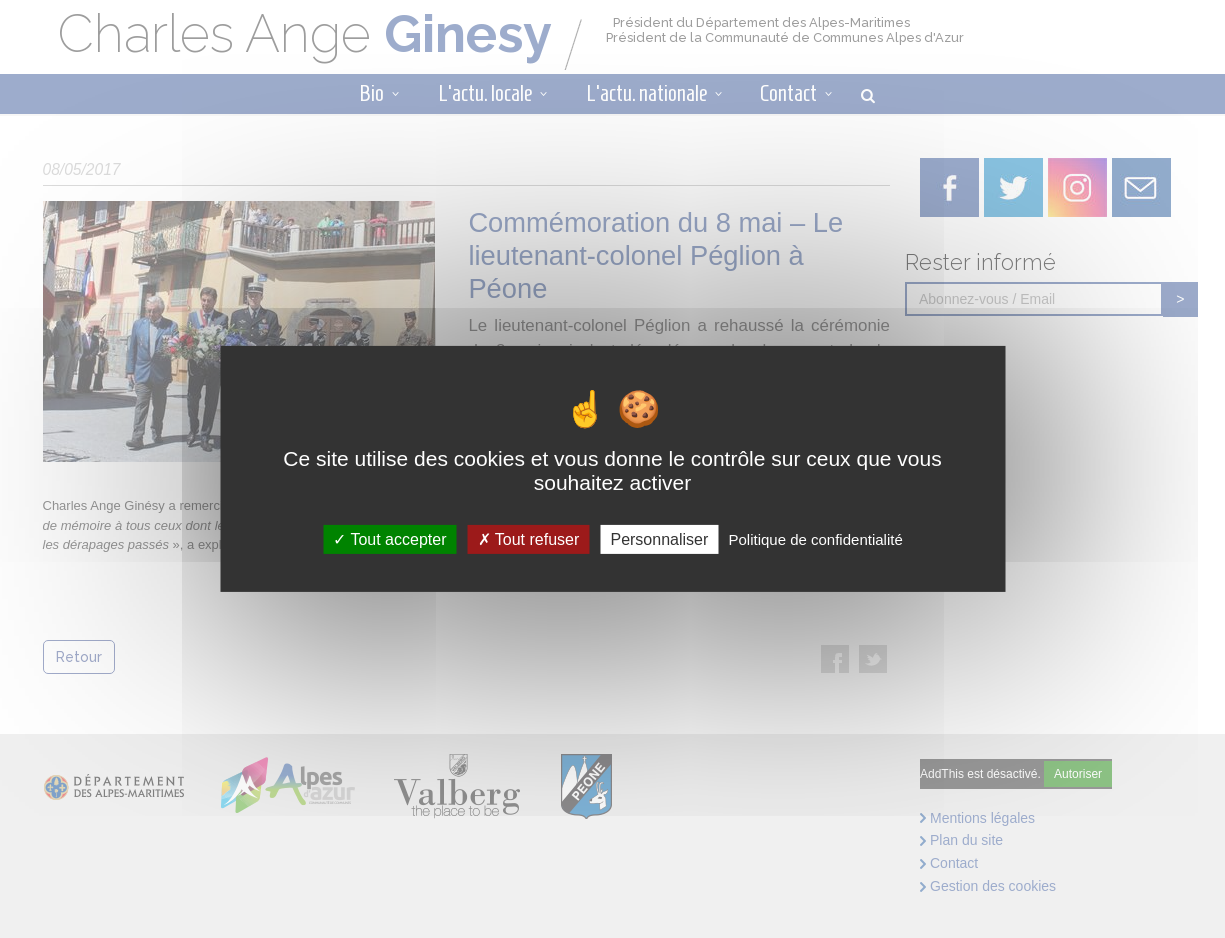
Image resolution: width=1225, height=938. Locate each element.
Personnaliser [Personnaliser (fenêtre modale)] (659, 539)
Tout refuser (529, 539)
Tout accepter (389, 539)
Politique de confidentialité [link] (815, 539)
